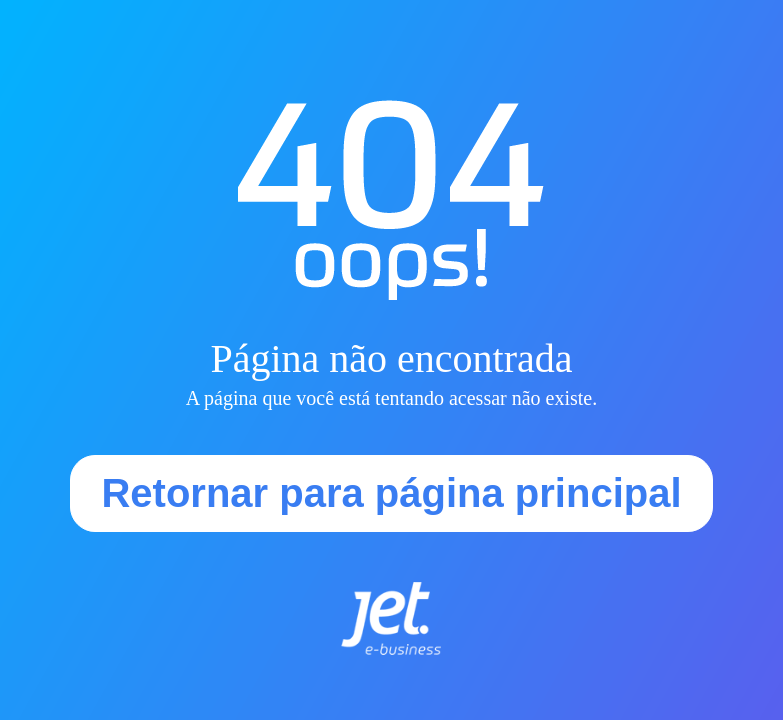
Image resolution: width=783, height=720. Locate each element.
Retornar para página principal (391, 493)
